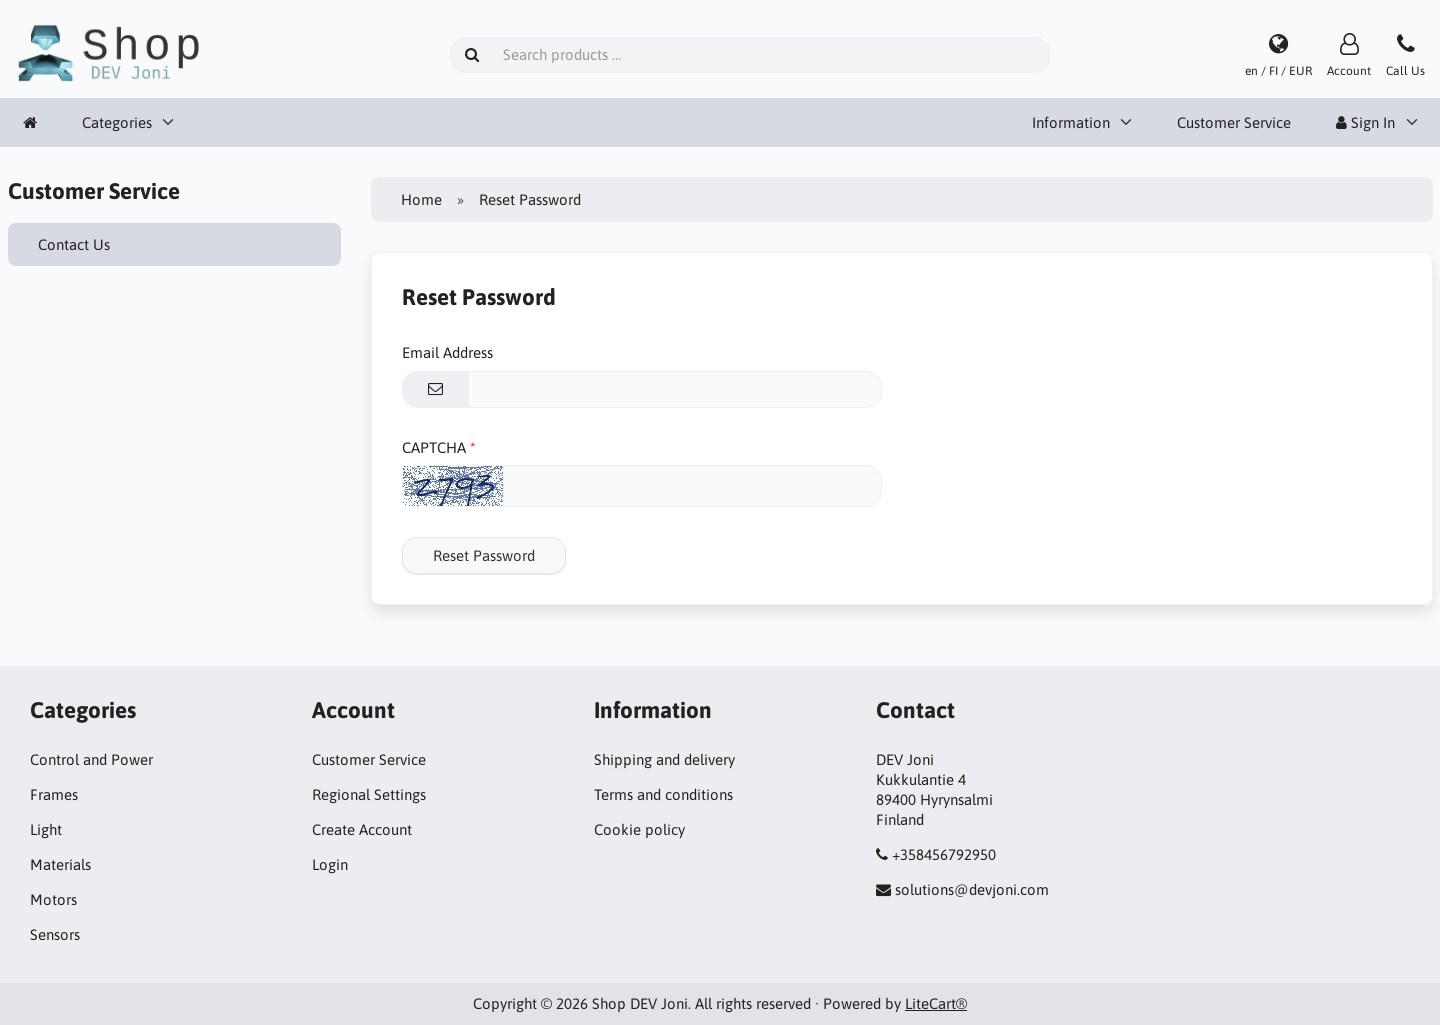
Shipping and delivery (664, 759)
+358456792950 (944, 854)
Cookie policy (639, 829)
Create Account (362, 829)
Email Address (447, 352)
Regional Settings (369, 794)
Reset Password (484, 555)
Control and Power (91, 759)
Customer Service (1234, 122)
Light (46, 829)
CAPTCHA (434, 447)
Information (1071, 122)
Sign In (1365, 122)
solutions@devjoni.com (972, 889)
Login (330, 864)
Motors (53, 899)
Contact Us (74, 244)
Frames (54, 794)
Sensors (55, 934)
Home (421, 199)
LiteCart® (936, 1003)
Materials (60, 864)
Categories (117, 122)
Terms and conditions (663, 794)
